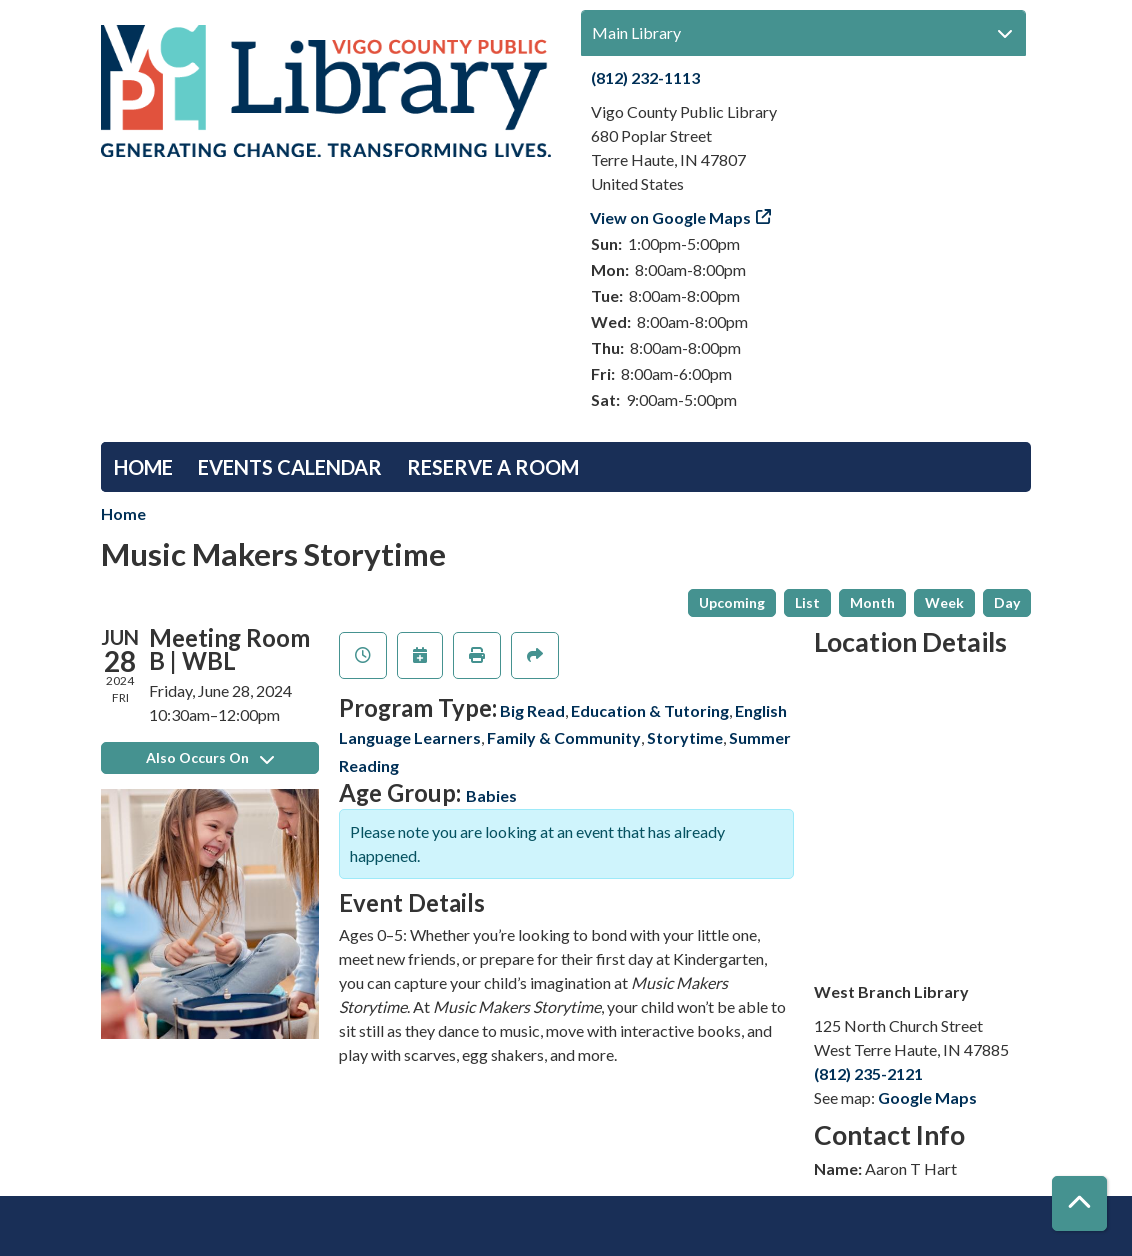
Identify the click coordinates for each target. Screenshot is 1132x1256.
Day (1007, 602)
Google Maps (927, 1097)
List (807, 602)
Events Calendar (290, 467)
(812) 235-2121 (868, 1073)
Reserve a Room (493, 467)
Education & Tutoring (650, 710)
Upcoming (732, 602)
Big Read (532, 710)
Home (143, 467)
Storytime (685, 737)
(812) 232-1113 (645, 77)
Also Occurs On (210, 757)
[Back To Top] (1079, 1203)
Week (944, 602)
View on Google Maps (671, 217)
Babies (491, 795)
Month (872, 602)
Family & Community (564, 737)
